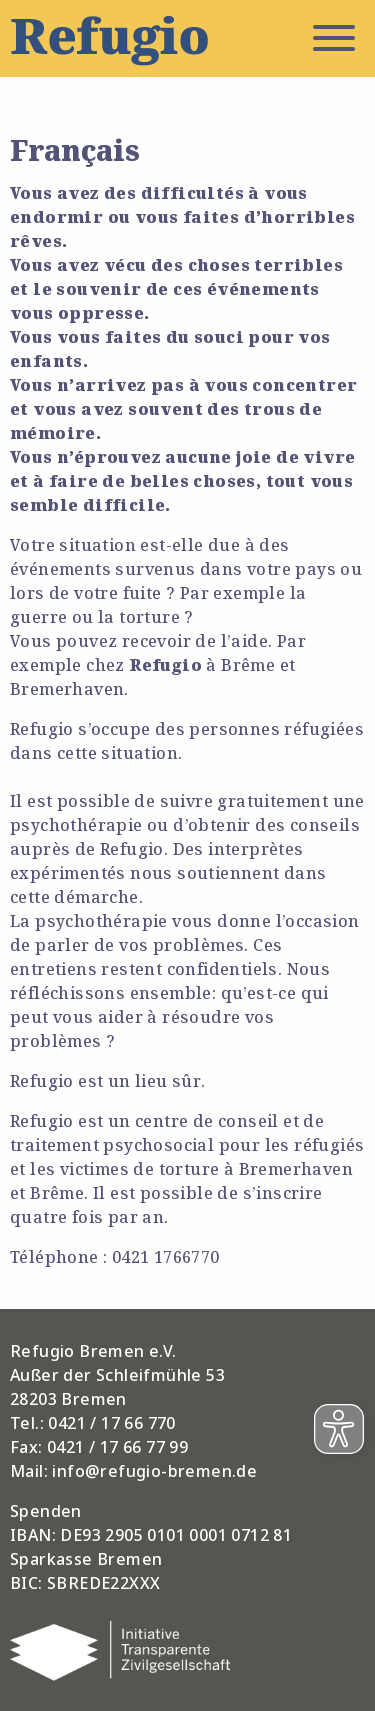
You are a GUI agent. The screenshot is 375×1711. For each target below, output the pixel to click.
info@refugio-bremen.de (154, 1471)
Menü (334, 38)
